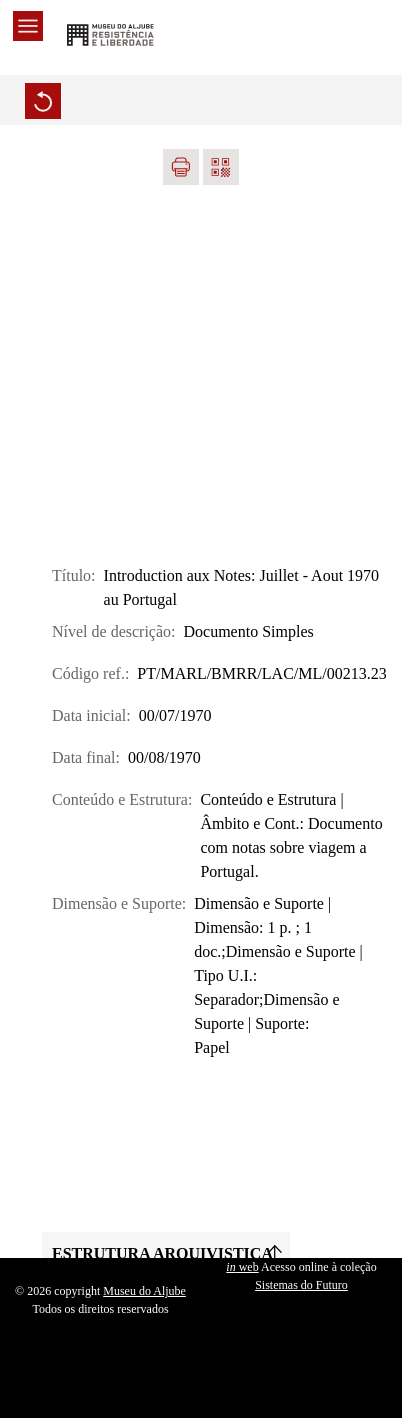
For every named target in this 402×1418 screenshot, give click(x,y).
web (242, 1267)
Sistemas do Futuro (301, 1285)
